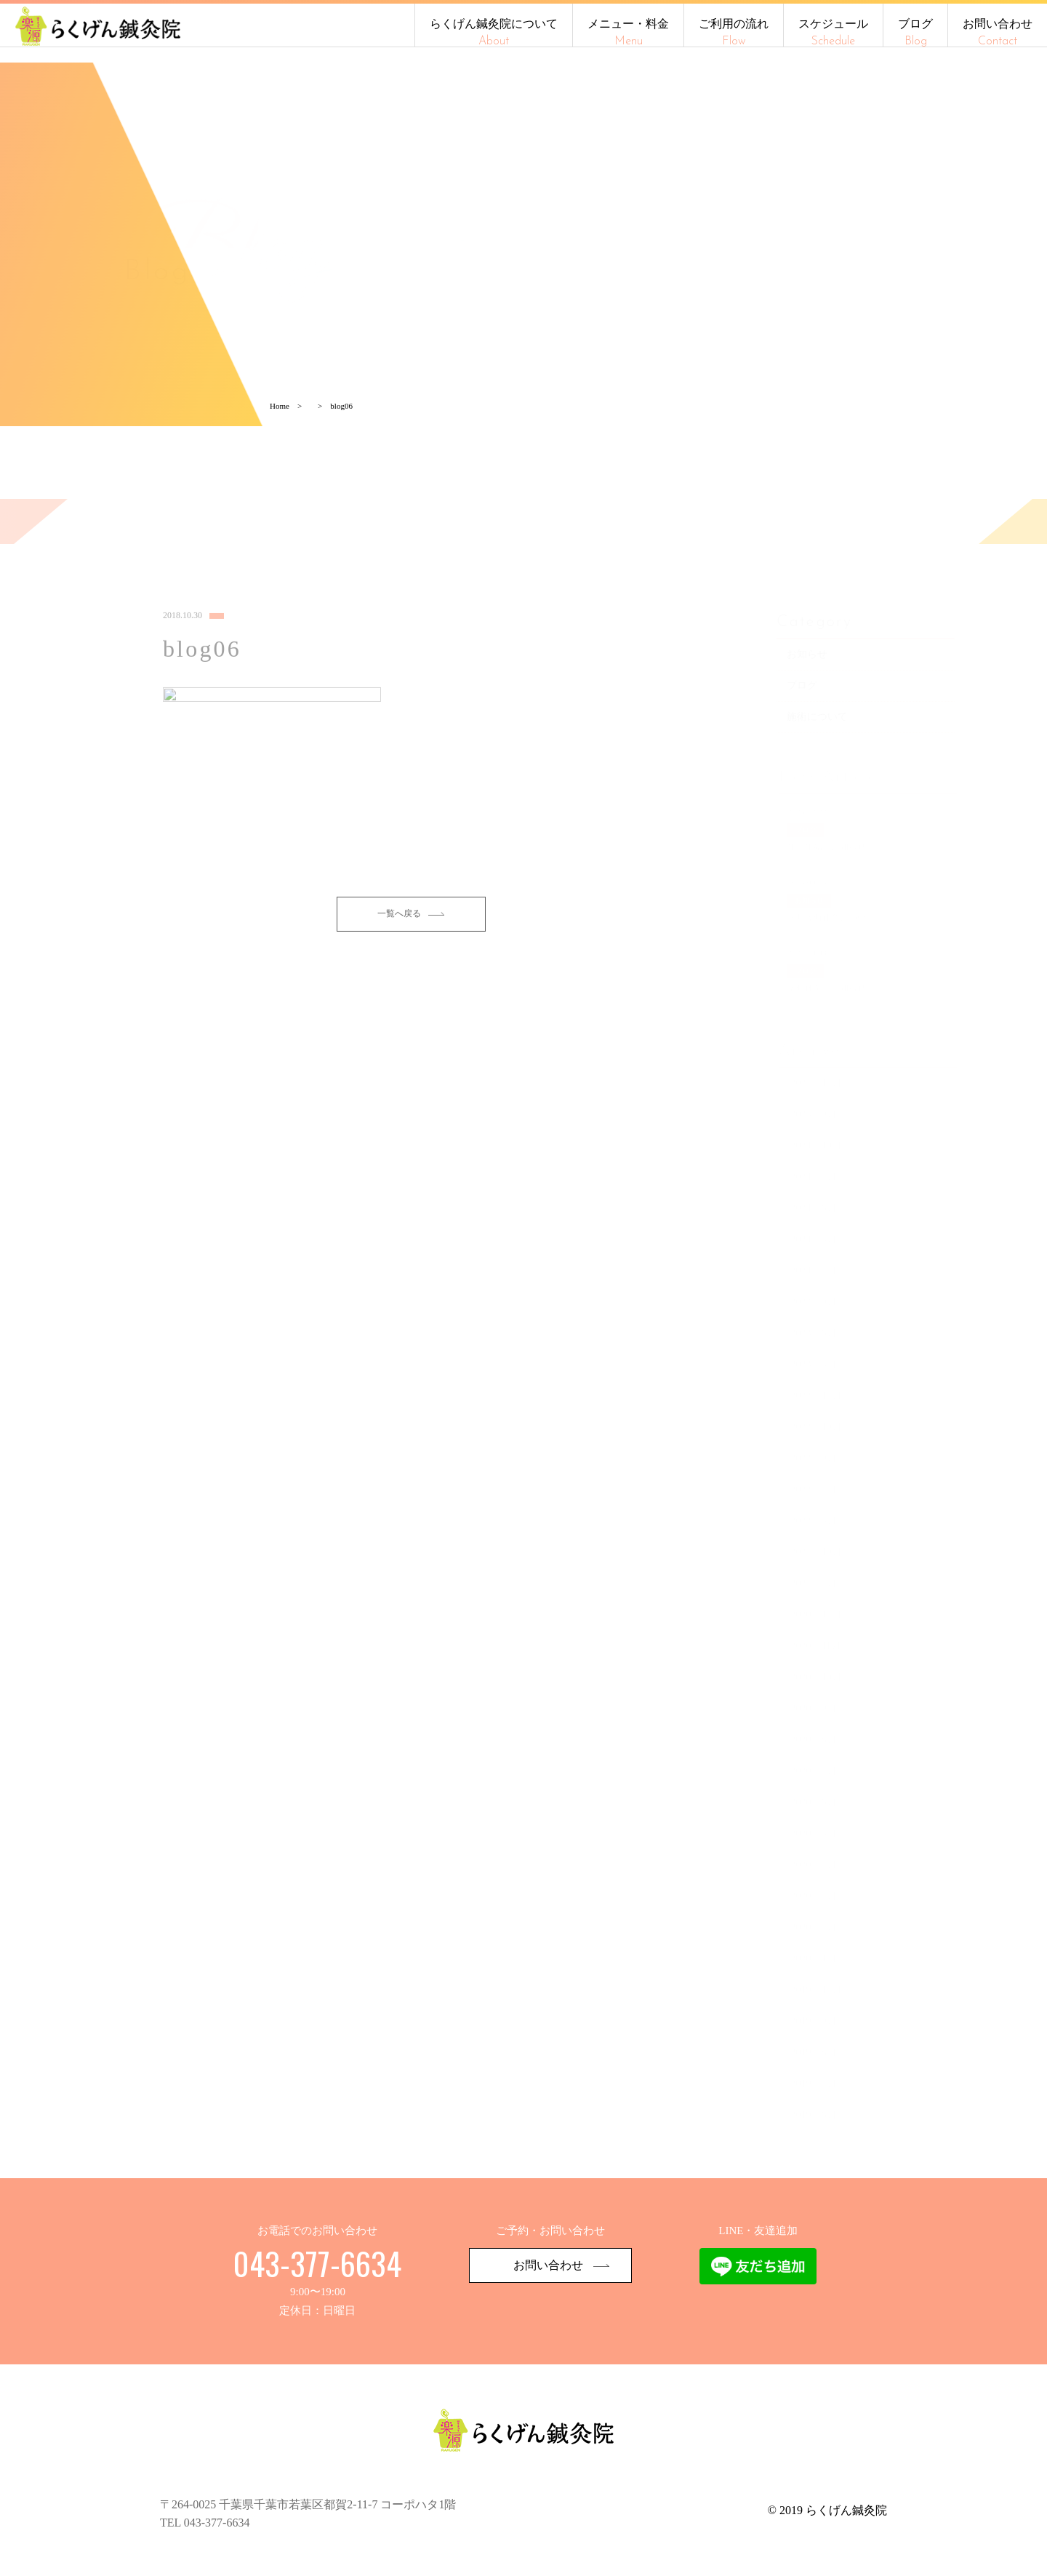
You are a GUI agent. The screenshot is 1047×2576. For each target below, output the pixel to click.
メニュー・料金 (628, 32)
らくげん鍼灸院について (494, 32)
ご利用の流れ (734, 32)
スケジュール (833, 32)
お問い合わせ (997, 32)
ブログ (915, 32)
